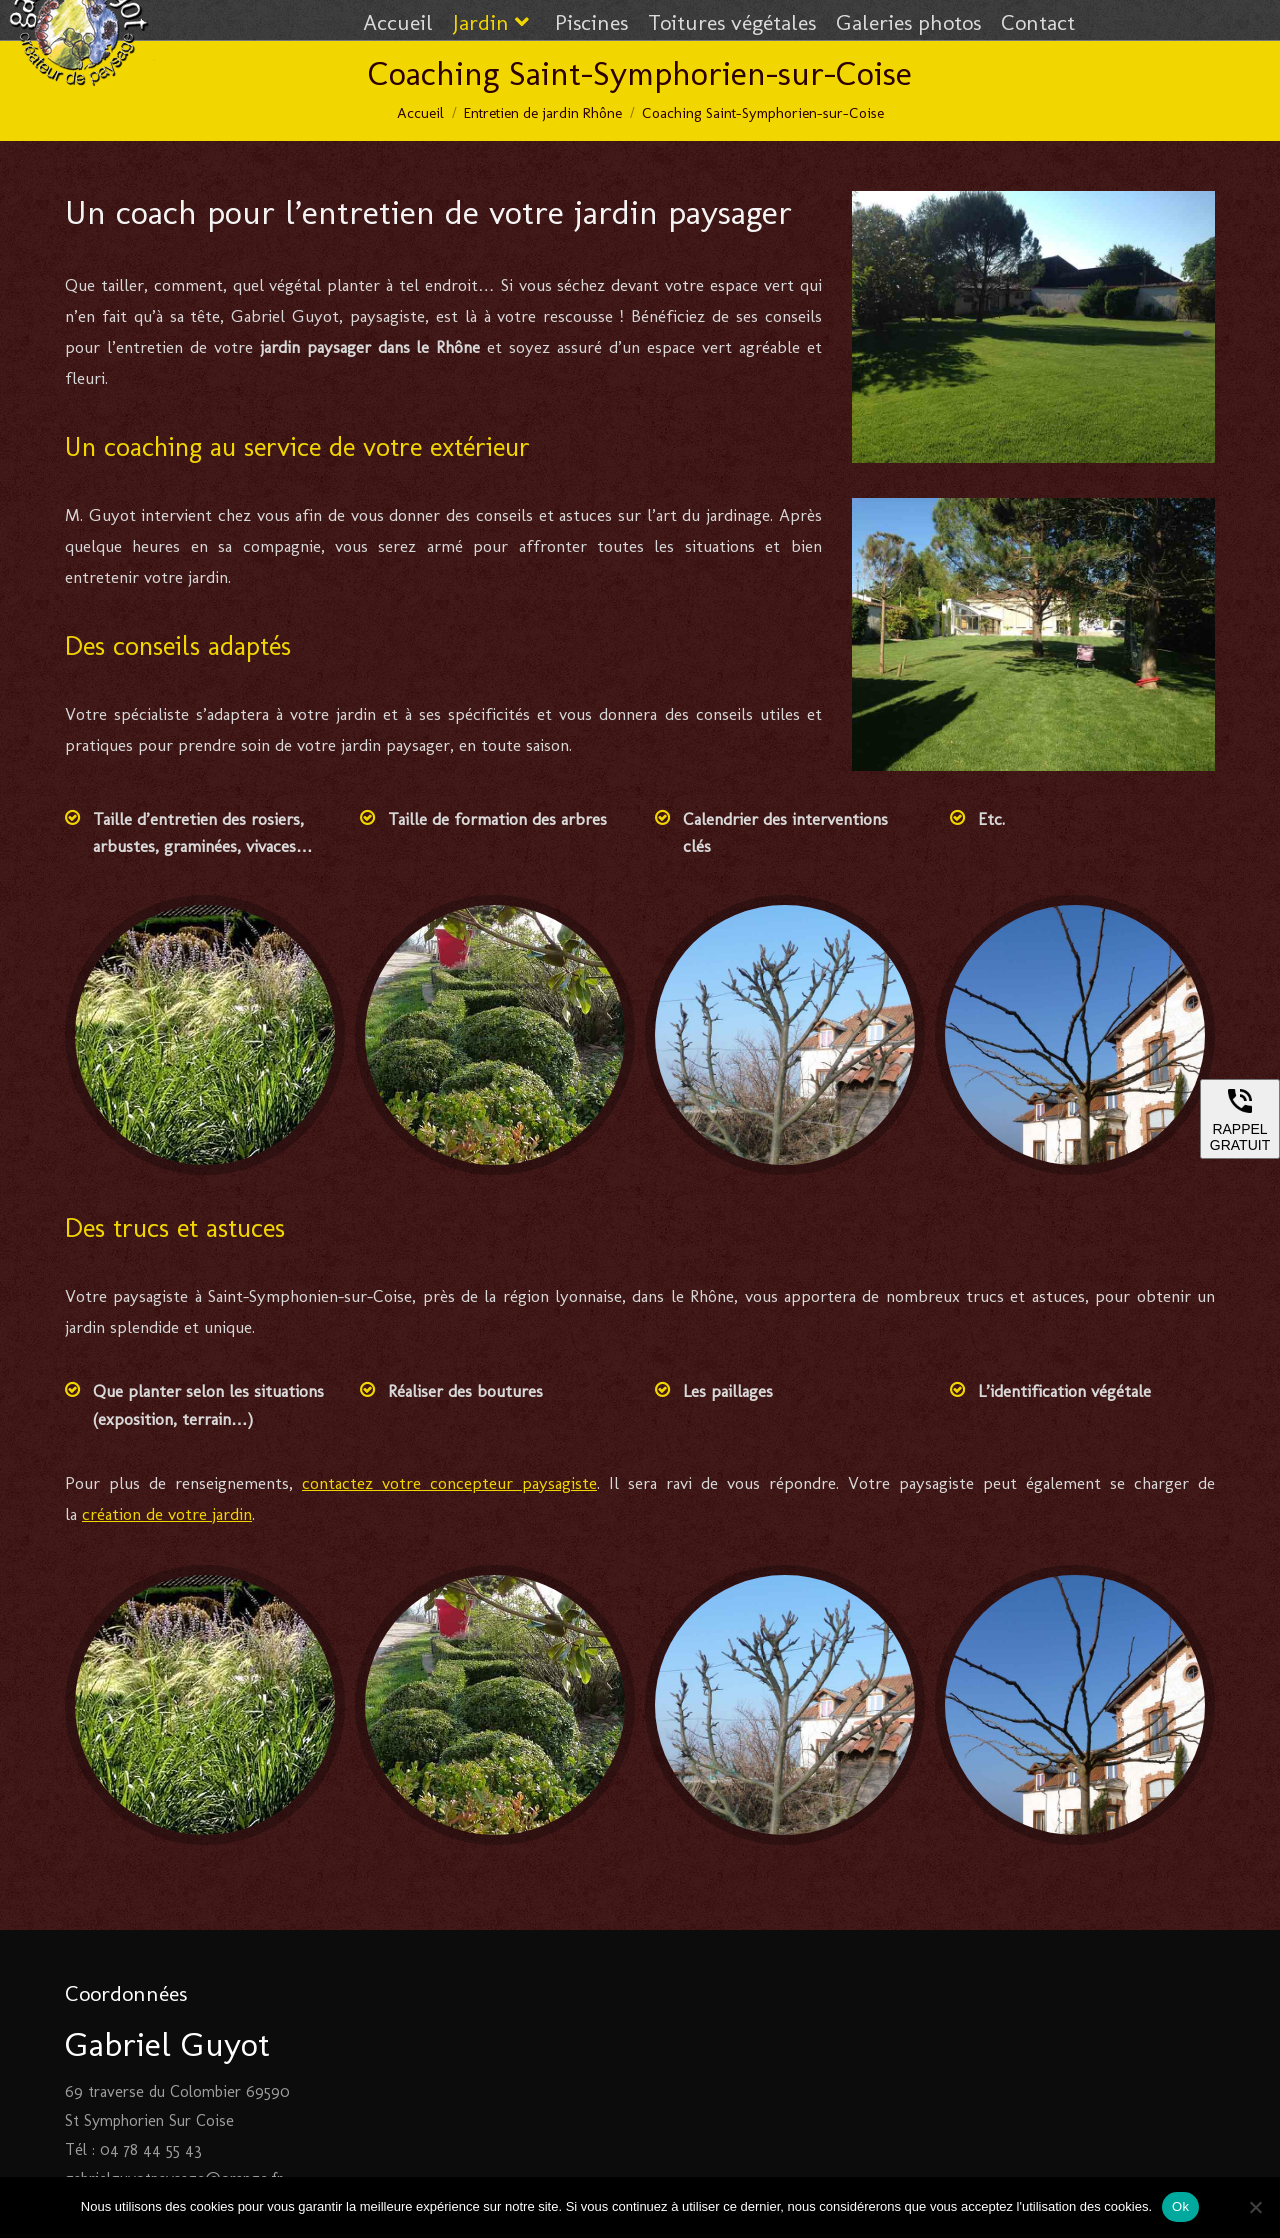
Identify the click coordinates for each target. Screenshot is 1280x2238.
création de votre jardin (167, 1514)
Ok (1180, 2206)
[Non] (1255, 2207)
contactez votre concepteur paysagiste (449, 1483)
